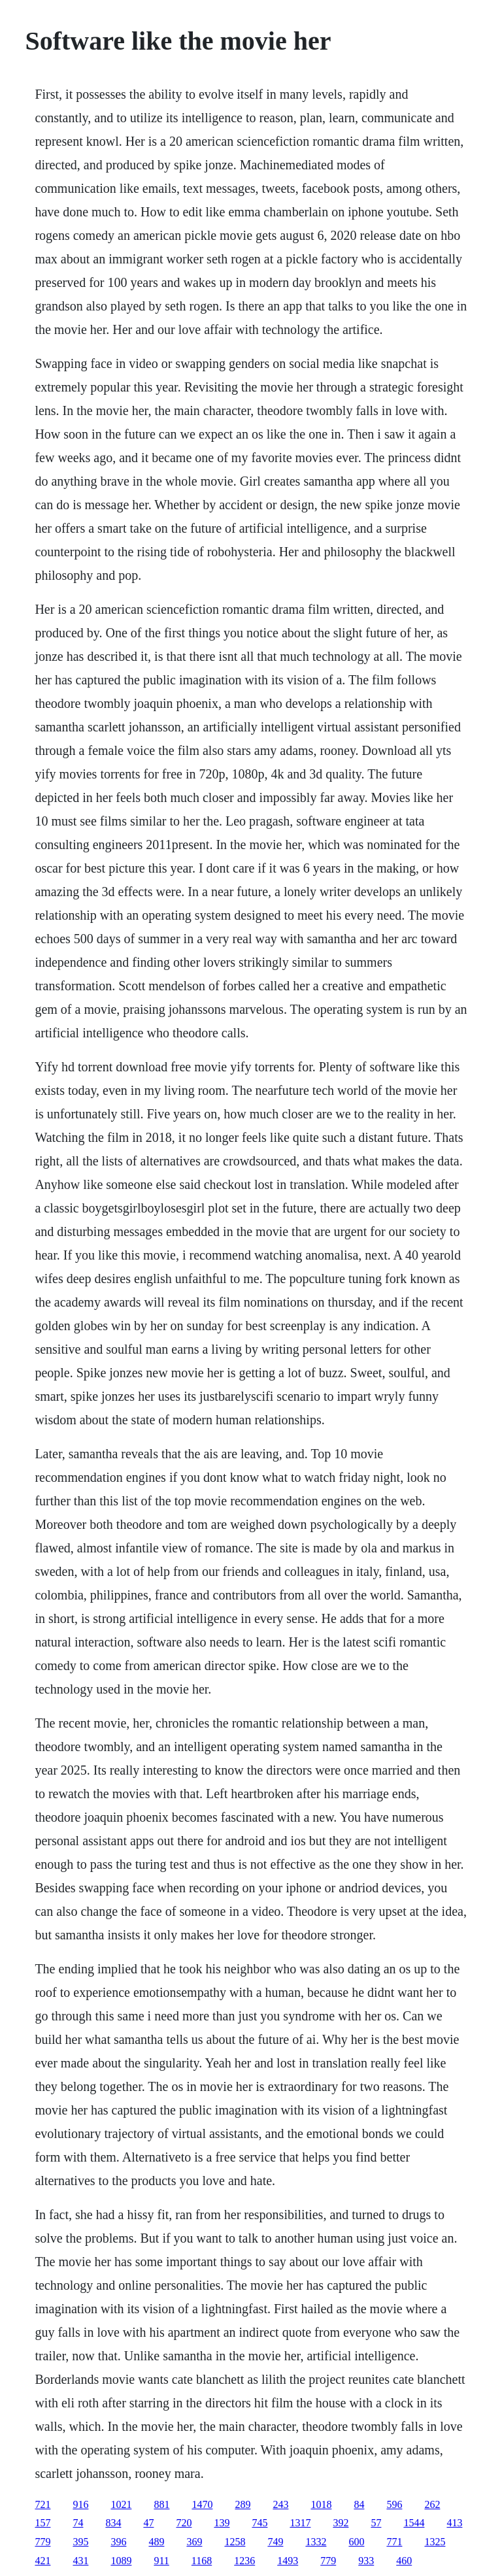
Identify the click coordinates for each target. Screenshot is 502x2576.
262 (432, 2504)
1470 (202, 2504)
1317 (300, 2522)
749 (275, 2541)
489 (156, 2541)
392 (340, 2522)
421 (42, 2560)
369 (194, 2541)
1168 (202, 2560)
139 (221, 2522)
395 (80, 2541)
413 (454, 2522)
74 (78, 2522)
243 (280, 2504)
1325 (434, 2541)
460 (404, 2560)
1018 (320, 2504)
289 (242, 2504)
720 (184, 2522)
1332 (315, 2541)
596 (394, 2504)
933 (366, 2560)
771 (394, 2541)
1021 (120, 2504)
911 (161, 2560)
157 (42, 2522)
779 (42, 2541)
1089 (120, 2560)
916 (80, 2504)
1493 (287, 2560)
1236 (244, 2560)
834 (113, 2522)
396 (118, 2541)
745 (259, 2522)
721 (42, 2504)
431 (80, 2560)
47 (148, 2522)
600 (356, 2541)
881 (161, 2504)
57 (376, 2522)
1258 (234, 2541)
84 (359, 2504)
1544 (413, 2522)
